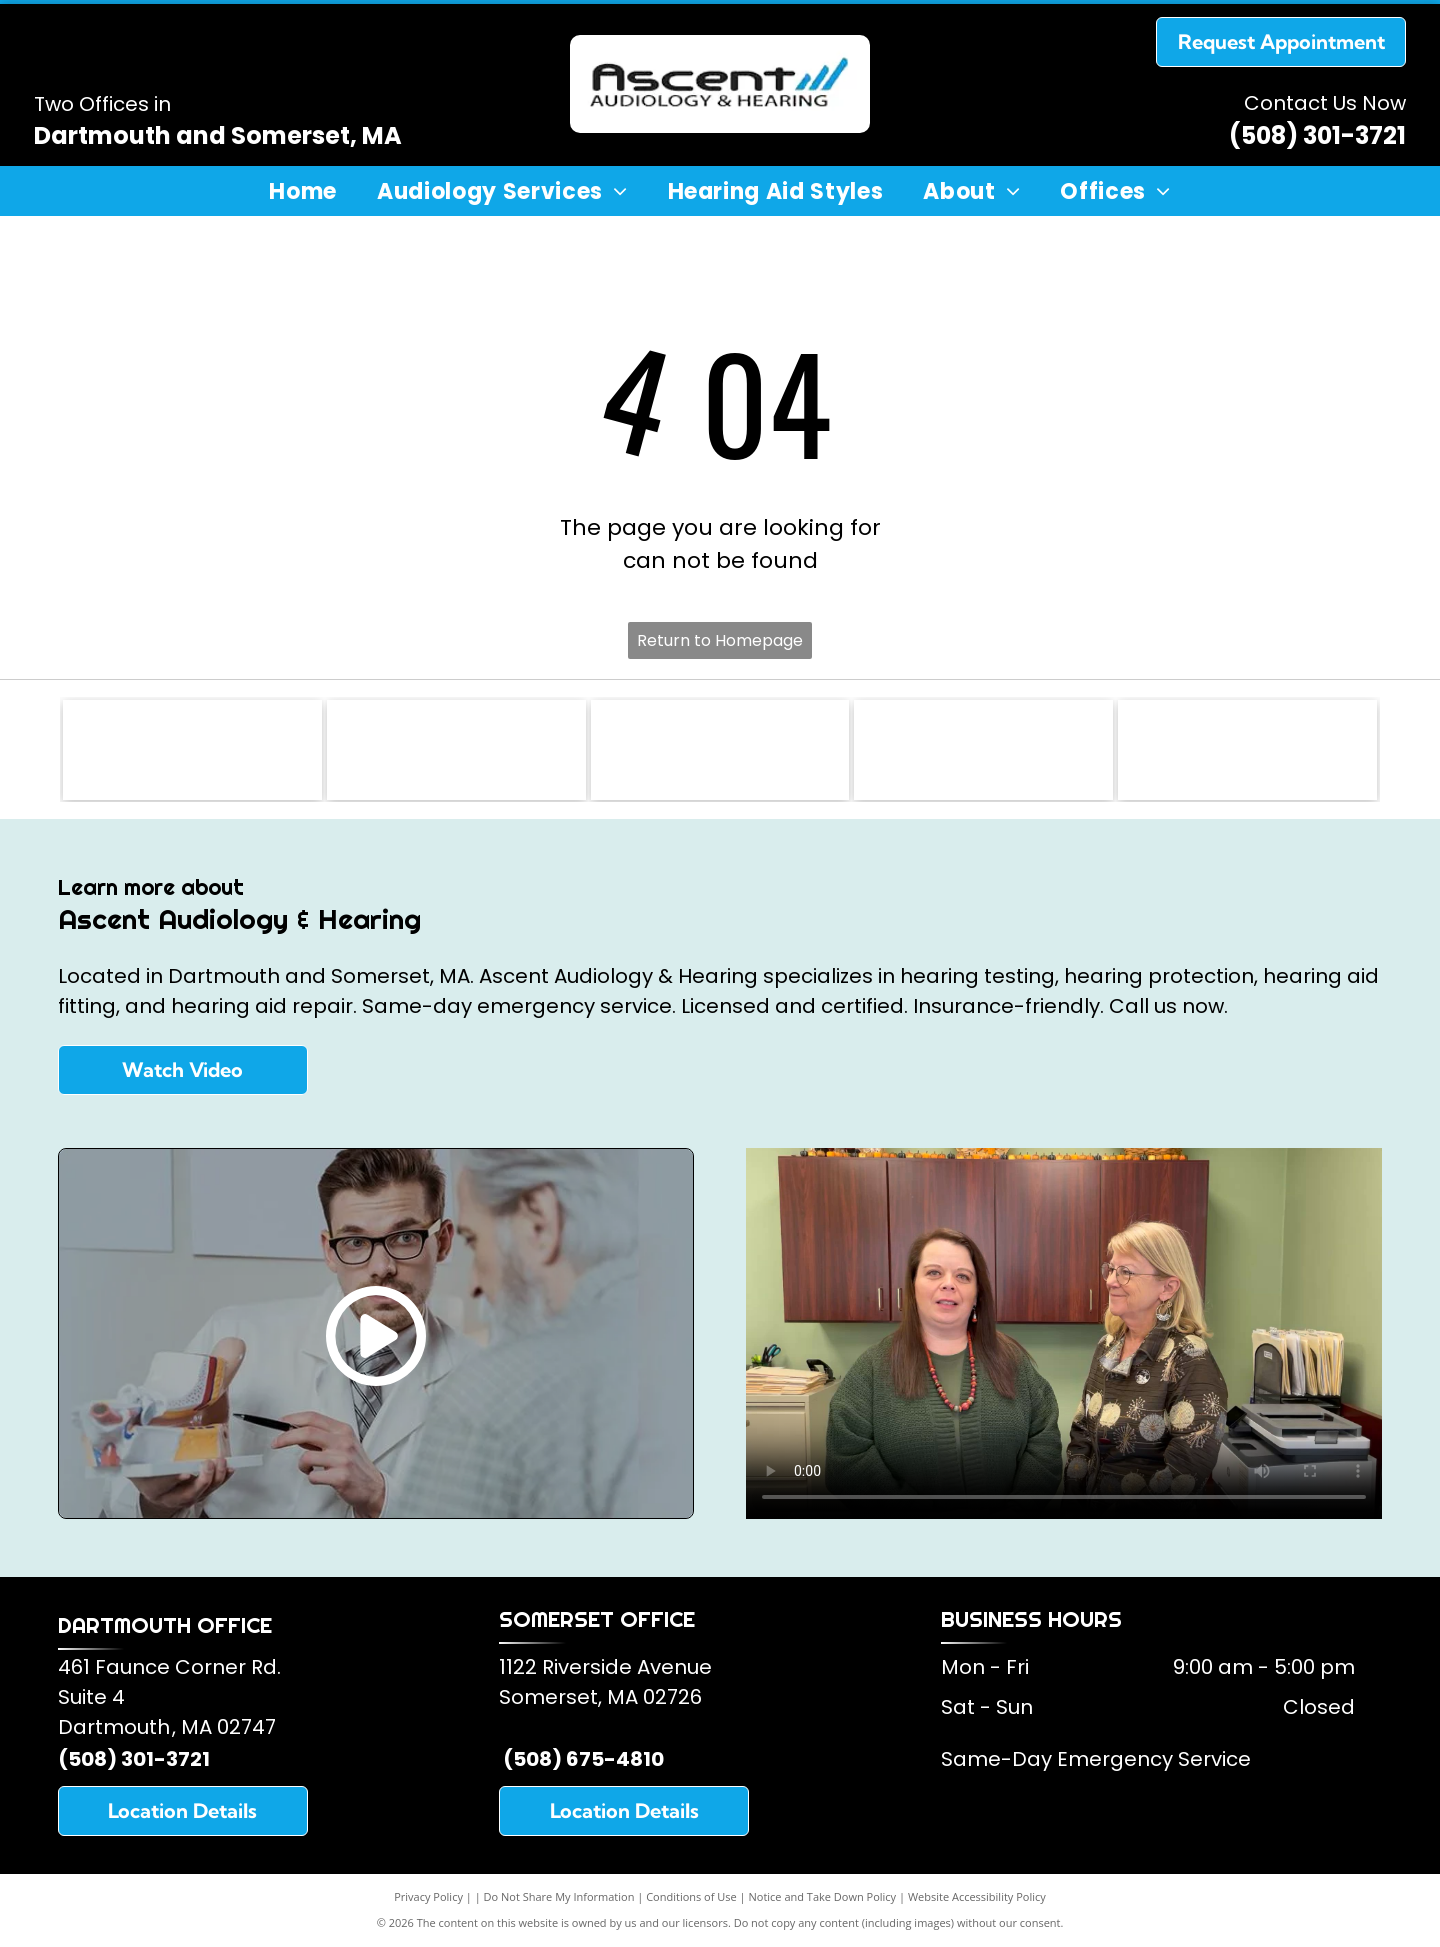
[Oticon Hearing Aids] (1247, 750)
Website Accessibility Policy (977, 1896)
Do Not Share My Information (559, 1896)
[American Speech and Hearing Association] (720, 750)
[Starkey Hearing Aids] (983, 750)
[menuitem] (303, 192)
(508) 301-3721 (1317, 135)
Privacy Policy (428, 1896)
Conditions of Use (691, 1896)
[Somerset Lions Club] (192, 750)
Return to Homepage (720, 640)
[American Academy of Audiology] (456, 750)
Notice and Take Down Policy (823, 1896)
